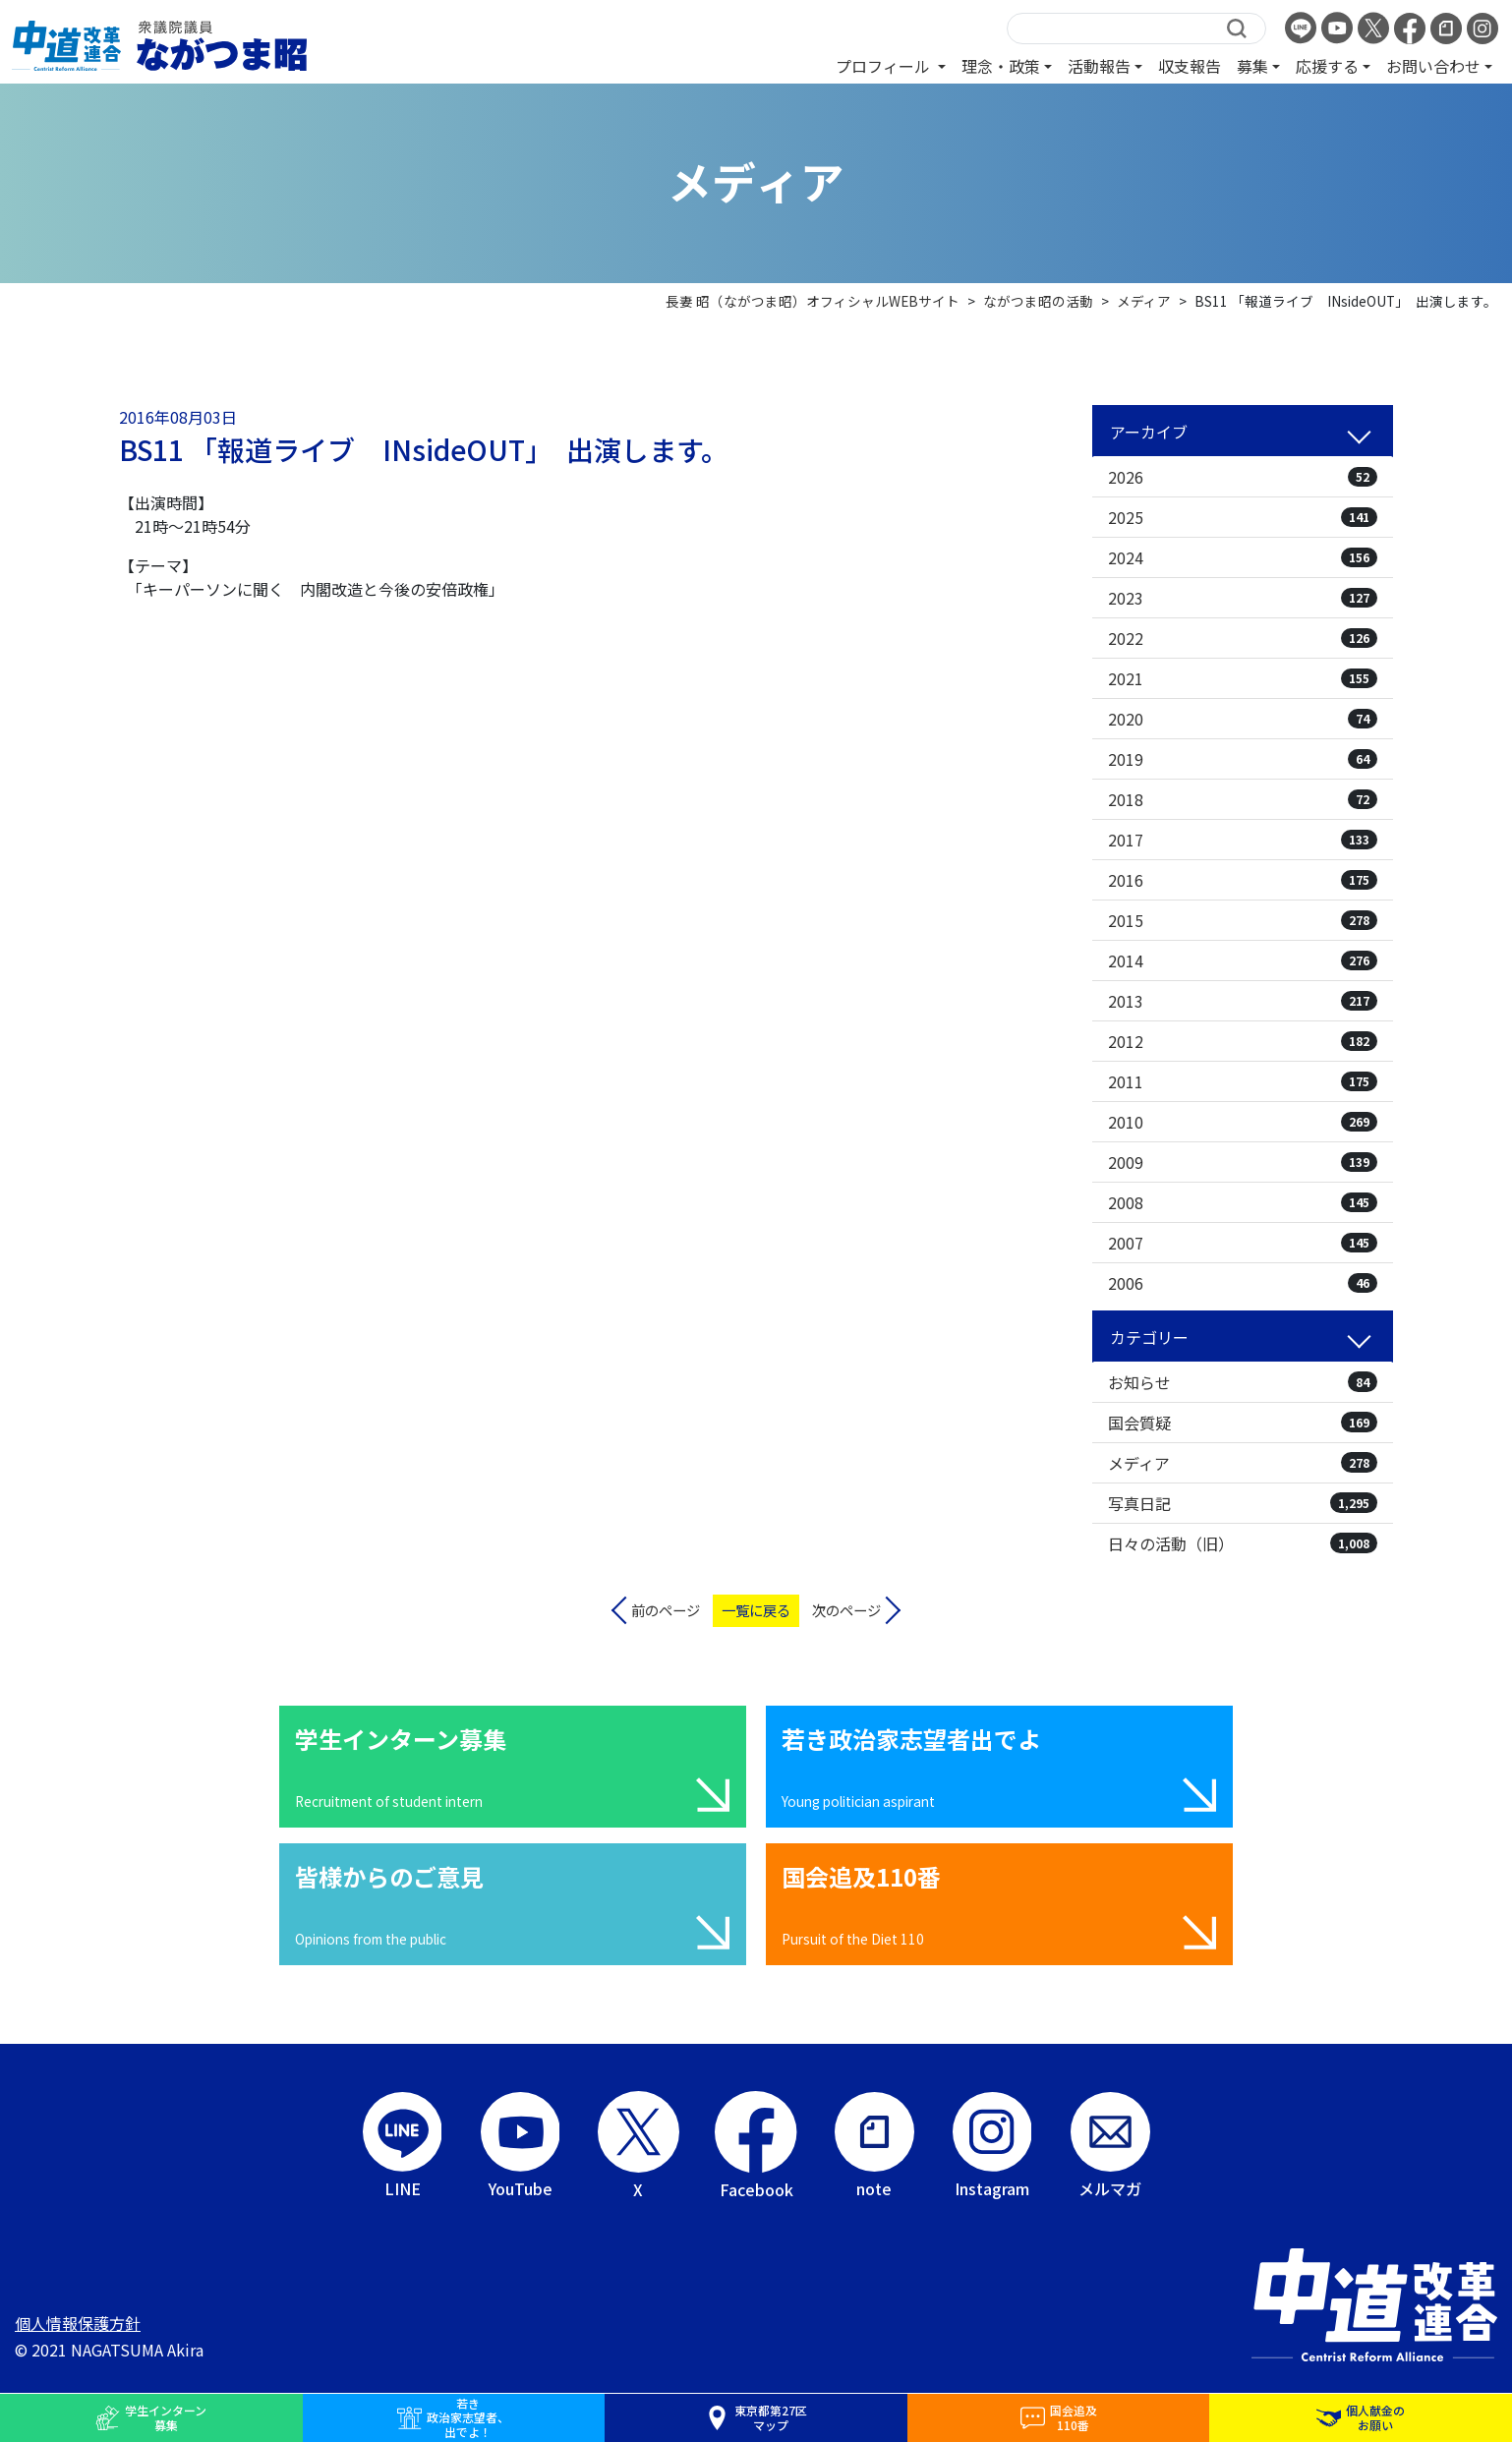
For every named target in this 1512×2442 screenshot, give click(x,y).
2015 (1242, 920)
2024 (1242, 557)
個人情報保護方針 (78, 2323)
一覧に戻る (756, 1609)
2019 (1242, 759)
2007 (1242, 1242)
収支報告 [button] (1189, 66)
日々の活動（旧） (1242, 1543)
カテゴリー (1149, 1337)
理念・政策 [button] (1000, 66)
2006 (1242, 1283)
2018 (1242, 799)
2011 (1242, 1081)
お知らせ (1242, 1382)
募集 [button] (1252, 66)
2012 (1242, 1041)
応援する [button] (1327, 66)
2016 (1242, 880)
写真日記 (1242, 1503)
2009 (1242, 1162)
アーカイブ (1149, 431)
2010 (1242, 1122)
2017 (1242, 839)
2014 (1242, 960)
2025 (1242, 517)
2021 (1242, 678)
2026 (1242, 477)
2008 (1242, 1202)
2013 (1242, 1001)
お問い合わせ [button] (1433, 66)
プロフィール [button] (885, 66)
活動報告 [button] (1099, 66)
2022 (1242, 638)
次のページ (846, 1609)
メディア (1242, 1463)
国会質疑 (1242, 1422)
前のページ (665, 1609)
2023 (1242, 598)
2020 (1242, 718)
